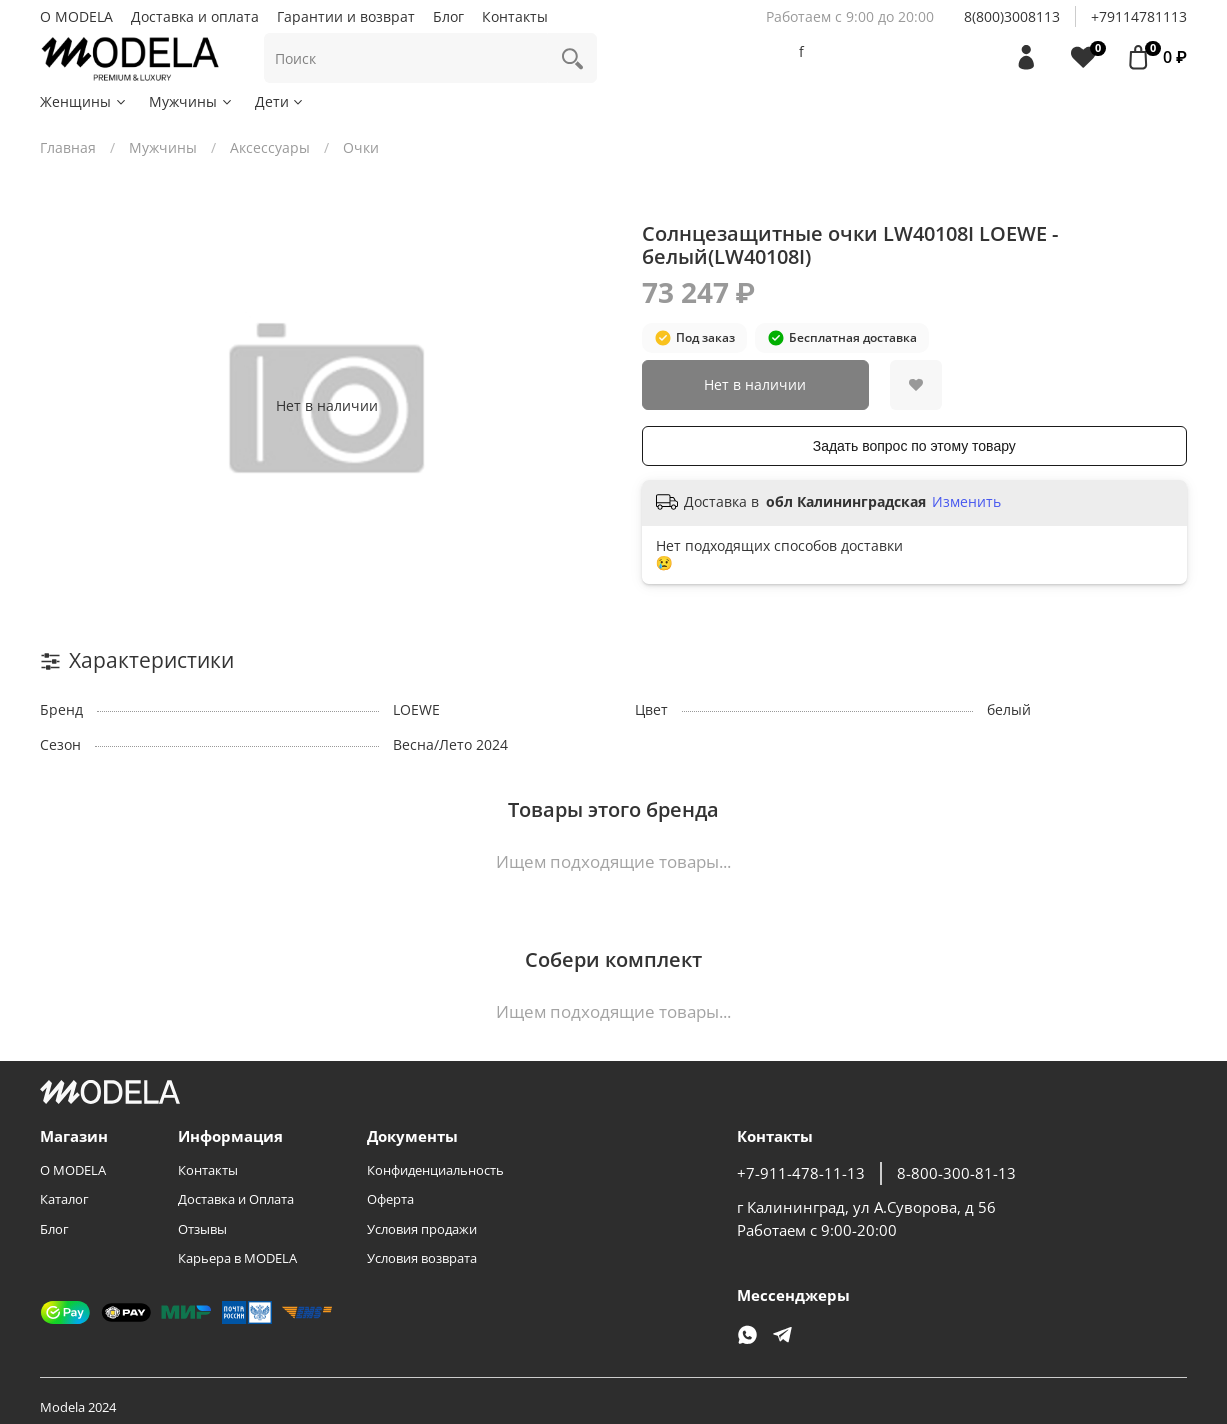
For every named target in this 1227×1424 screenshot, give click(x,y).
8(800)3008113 (1012, 16)
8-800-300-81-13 (956, 1173)
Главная (68, 147)
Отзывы (202, 1229)
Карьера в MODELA (237, 1258)
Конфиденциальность (435, 1170)
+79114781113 (1139, 16)
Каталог (64, 1199)
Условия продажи (422, 1229)
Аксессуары (270, 147)
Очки (361, 147)
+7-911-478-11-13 (801, 1173)
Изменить (966, 502)
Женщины (84, 101)
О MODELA (76, 16)
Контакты (515, 16)
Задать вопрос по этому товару (914, 446)
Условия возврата (422, 1258)
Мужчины (191, 101)
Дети (280, 101)
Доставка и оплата (195, 16)
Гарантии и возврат (346, 16)
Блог (448, 16)
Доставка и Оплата (236, 1199)
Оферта (390, 1199)
